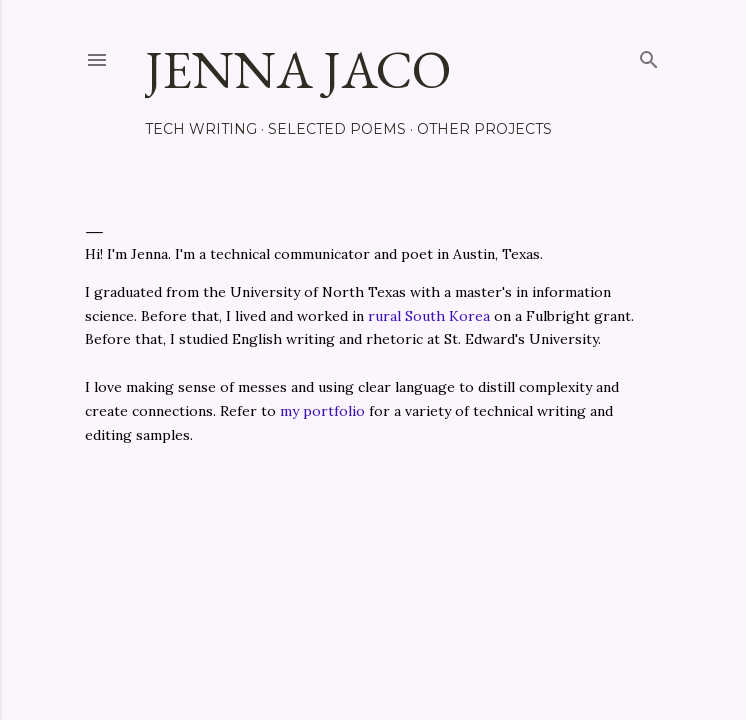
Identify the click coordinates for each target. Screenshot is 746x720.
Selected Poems (337, 129)
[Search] (649, 55)
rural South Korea (429, 316)
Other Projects (484, 129)
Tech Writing (201, 129)
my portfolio (322, 411)
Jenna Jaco (298, 69)
